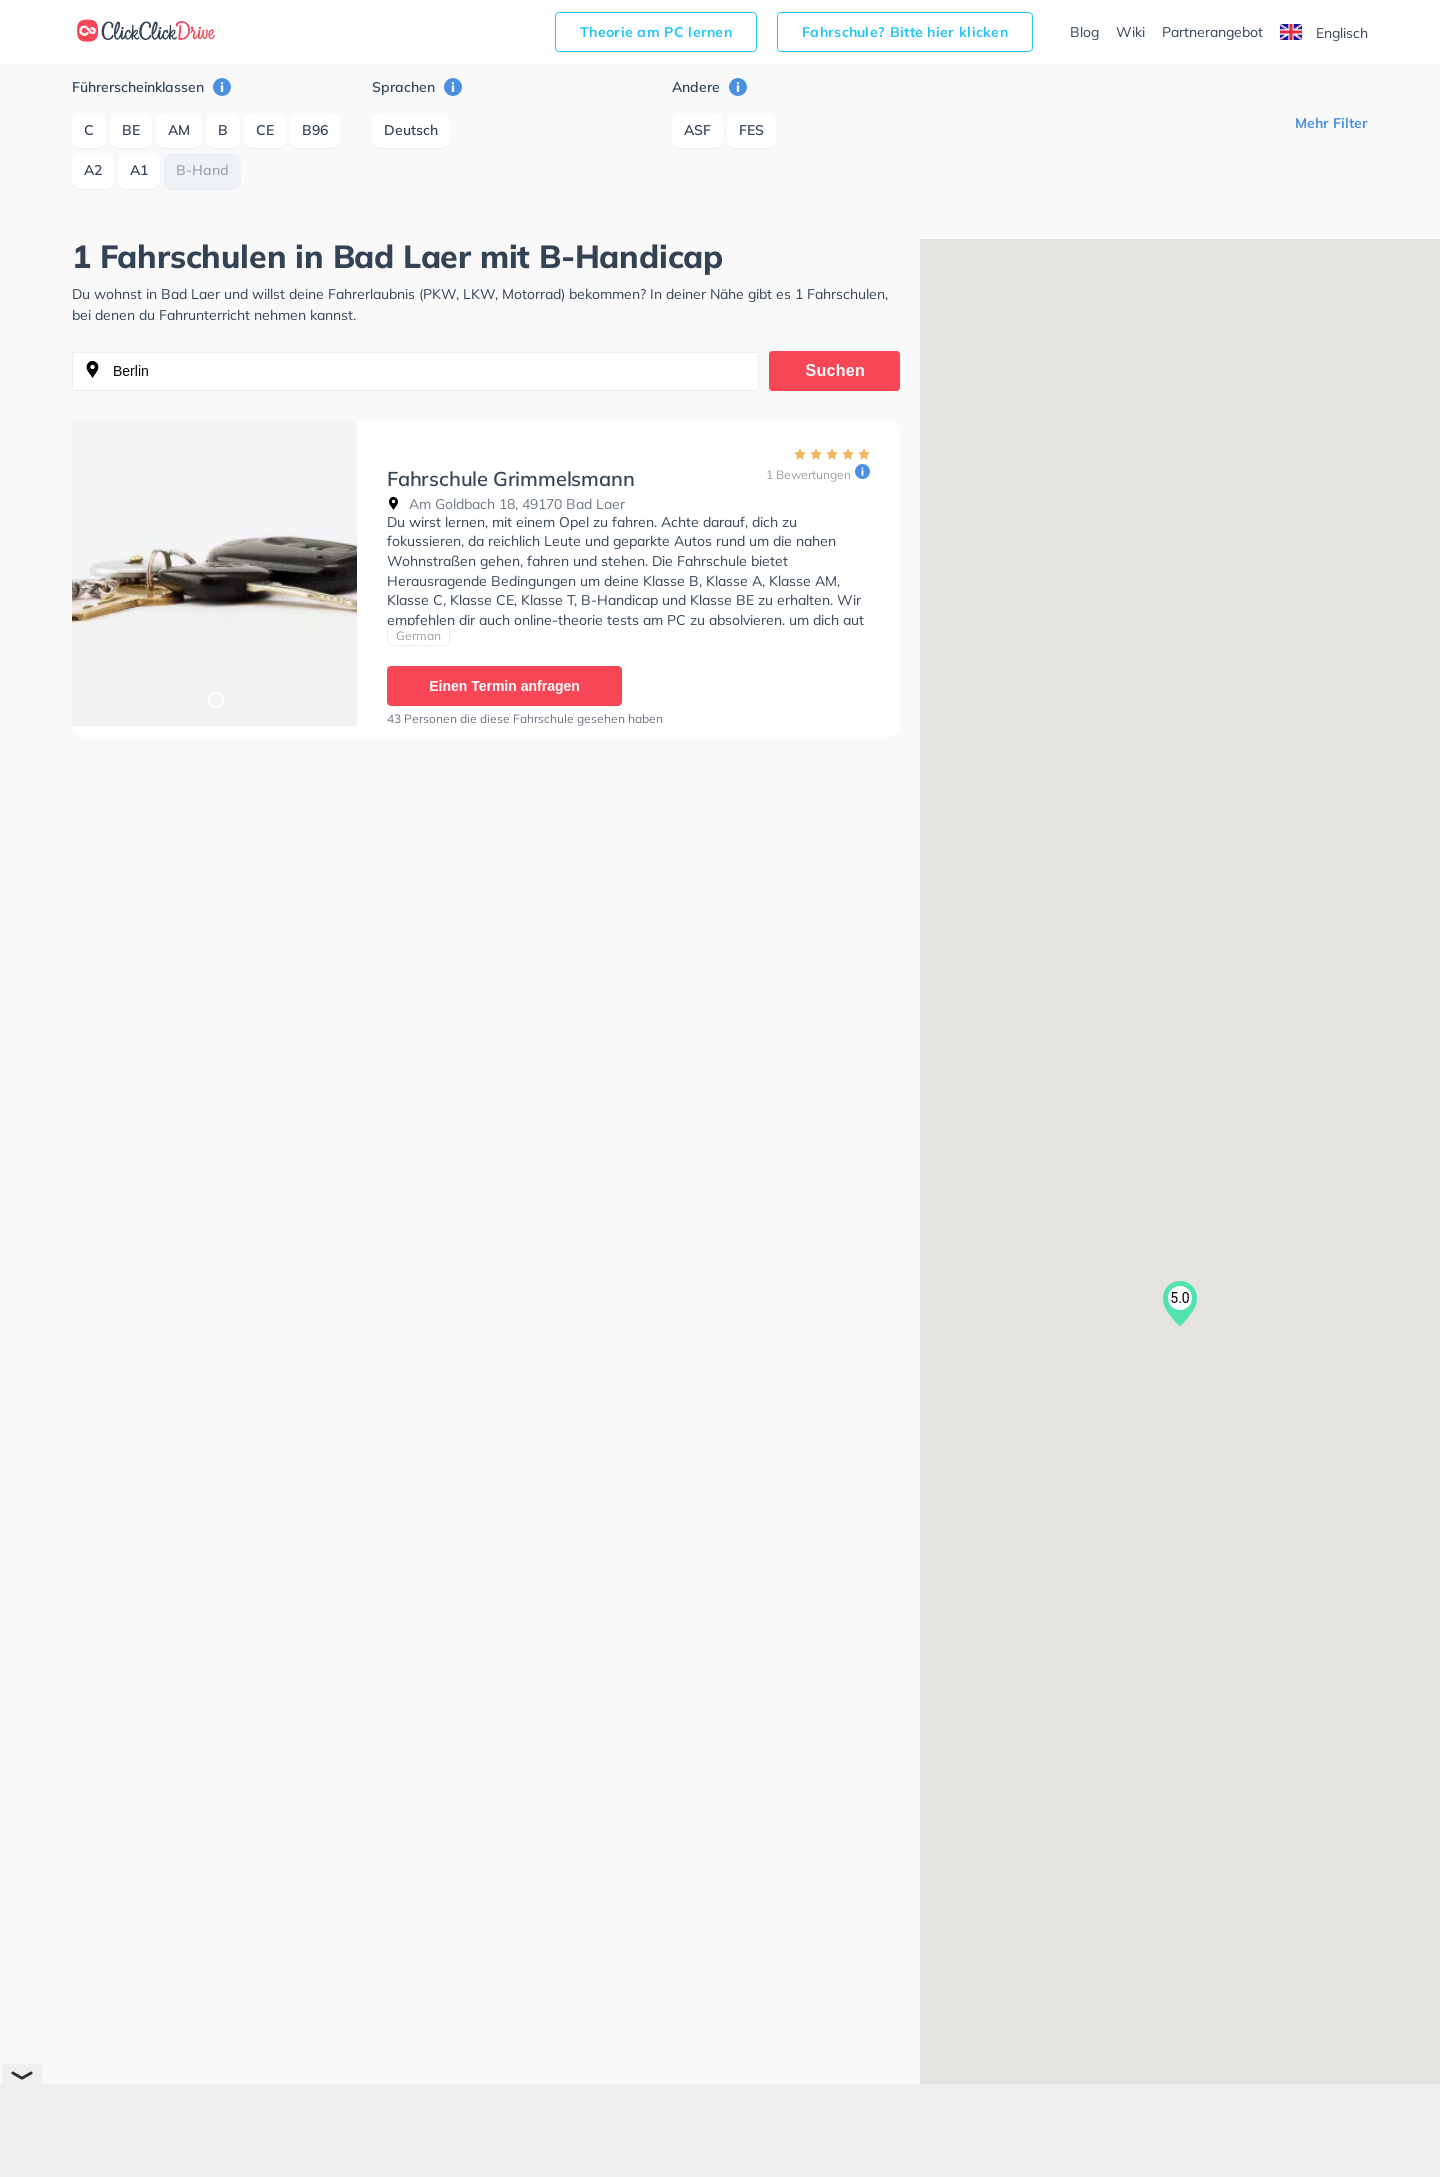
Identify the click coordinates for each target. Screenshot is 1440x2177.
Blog (1084, 32)
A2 (93, 170)
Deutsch (411, 130)
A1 (139, 170)
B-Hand (202, 170)
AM (179, 130)
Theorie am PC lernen (656, 32)
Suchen (836, 370)
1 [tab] (215, 699)
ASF (697, 130)
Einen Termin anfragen (504, 686)
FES (751, 130)
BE (131, 130)
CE (265, 130)
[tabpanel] (214, 573)
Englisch (1324, 33)
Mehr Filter (1331, 123)
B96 (315, 130)
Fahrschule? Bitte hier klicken (905, 32)
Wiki (1130, 32)
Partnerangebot (1212, 32)
